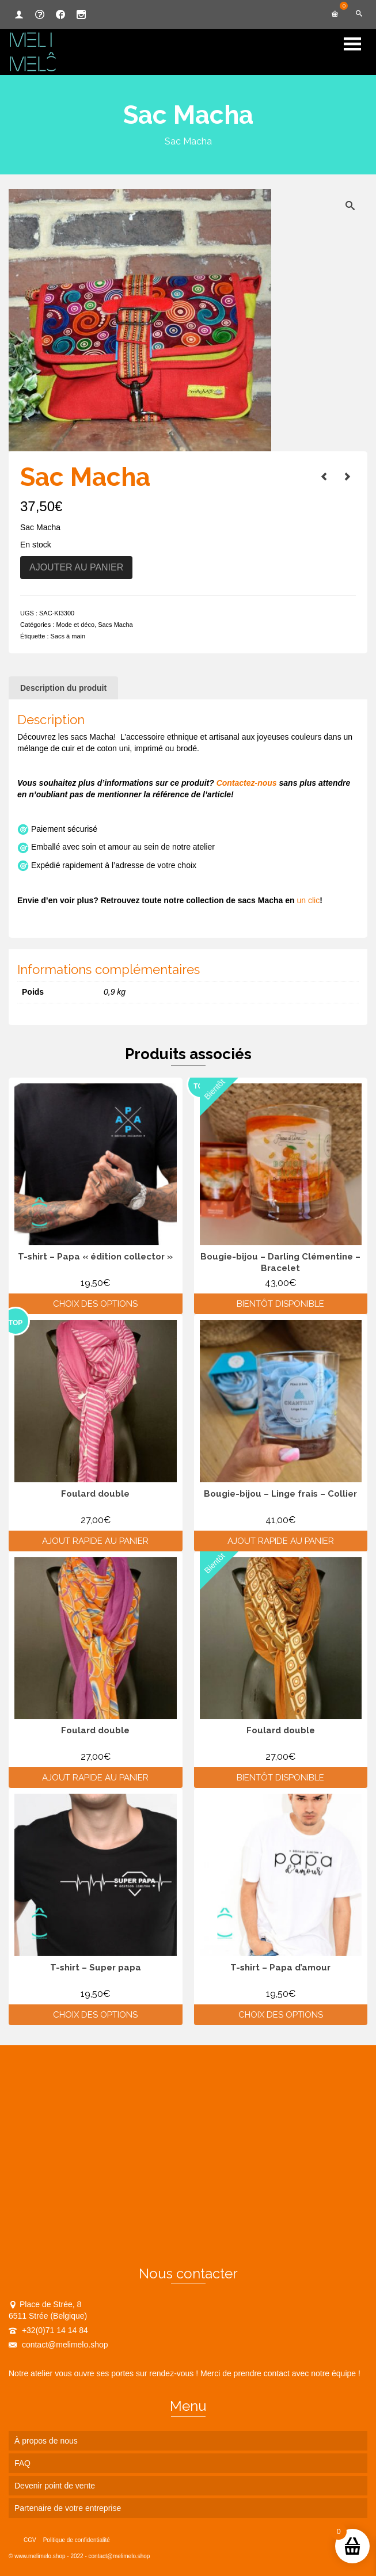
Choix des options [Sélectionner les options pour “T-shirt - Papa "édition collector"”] (95, 1304)
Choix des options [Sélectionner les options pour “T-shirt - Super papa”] (95, 2015)
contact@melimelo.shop (58, 2344)
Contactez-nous (247, 782)
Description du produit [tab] (63, 687)
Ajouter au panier (76, 567)
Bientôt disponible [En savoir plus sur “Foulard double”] (280, 1777)
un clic (308, 900)
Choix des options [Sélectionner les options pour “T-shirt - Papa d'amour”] (280, 2015)
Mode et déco (75, 624)
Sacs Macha (115, 624)
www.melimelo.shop (39, 2556)
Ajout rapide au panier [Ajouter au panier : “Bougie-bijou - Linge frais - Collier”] (280, 1541)
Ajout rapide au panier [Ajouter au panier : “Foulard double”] (95, 1541)
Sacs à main (68, 636)
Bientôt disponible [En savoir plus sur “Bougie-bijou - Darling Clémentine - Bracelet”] (280, 1304)
